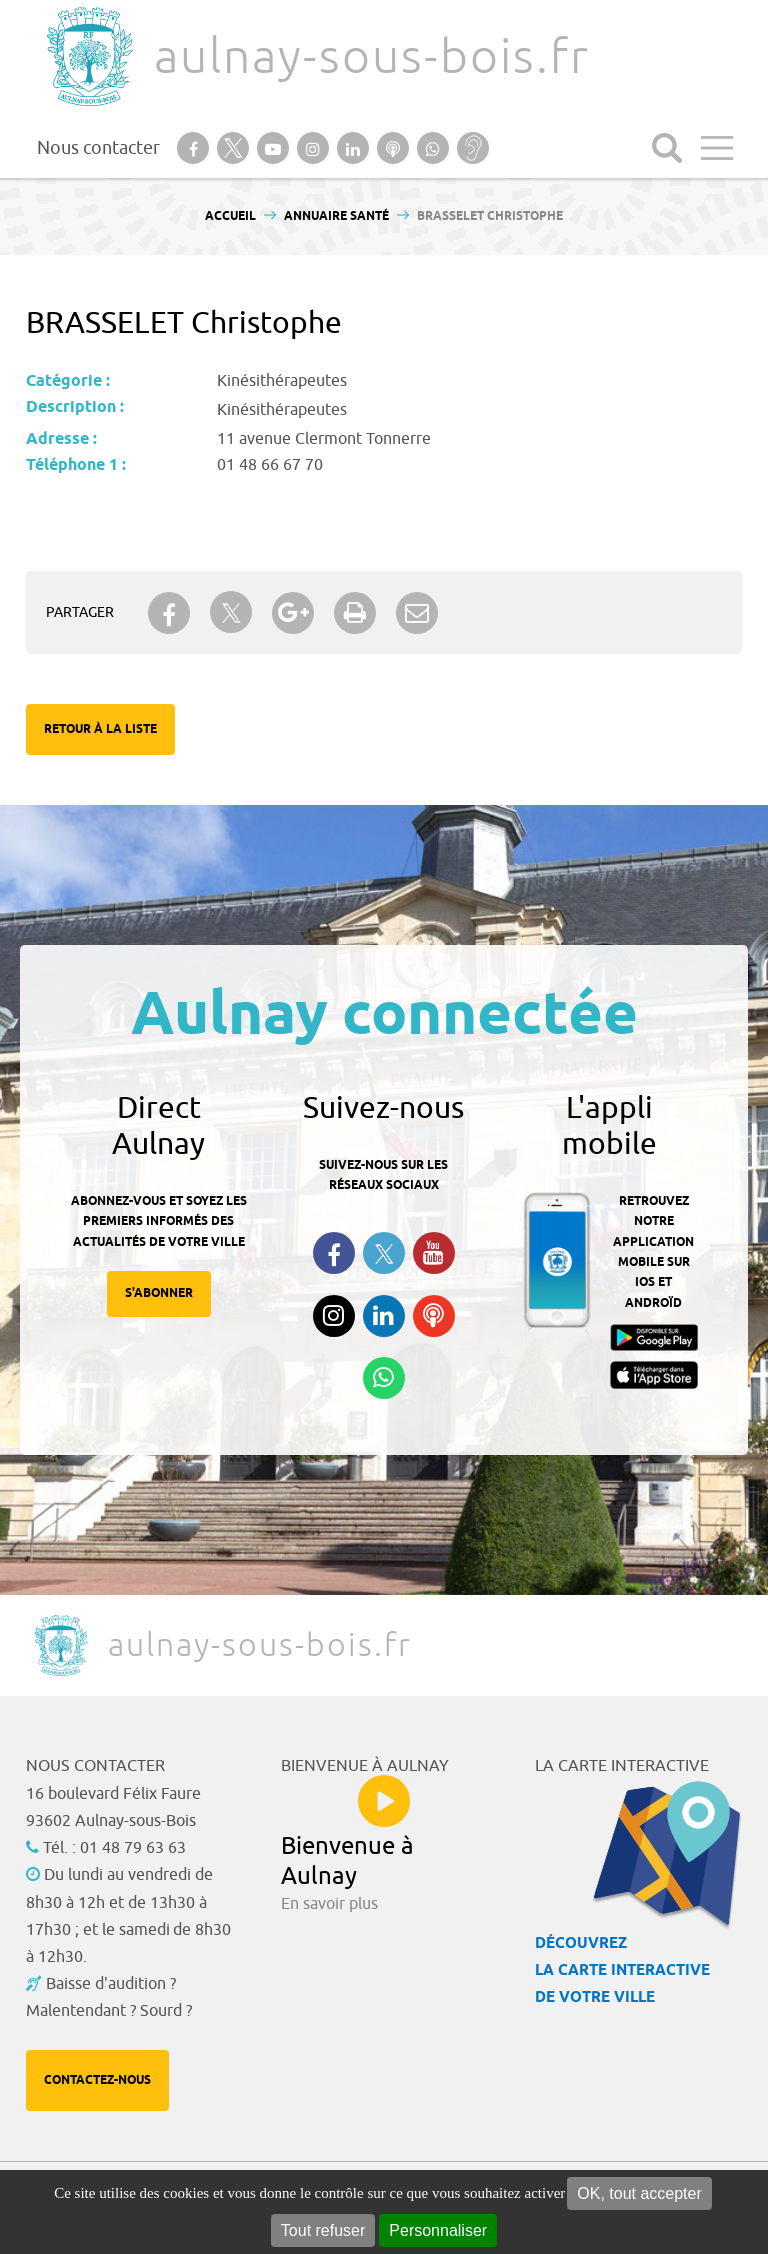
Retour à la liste (100, 729)
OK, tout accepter (639, 2193)
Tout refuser (323, 2230)
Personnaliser (438, 2230)
